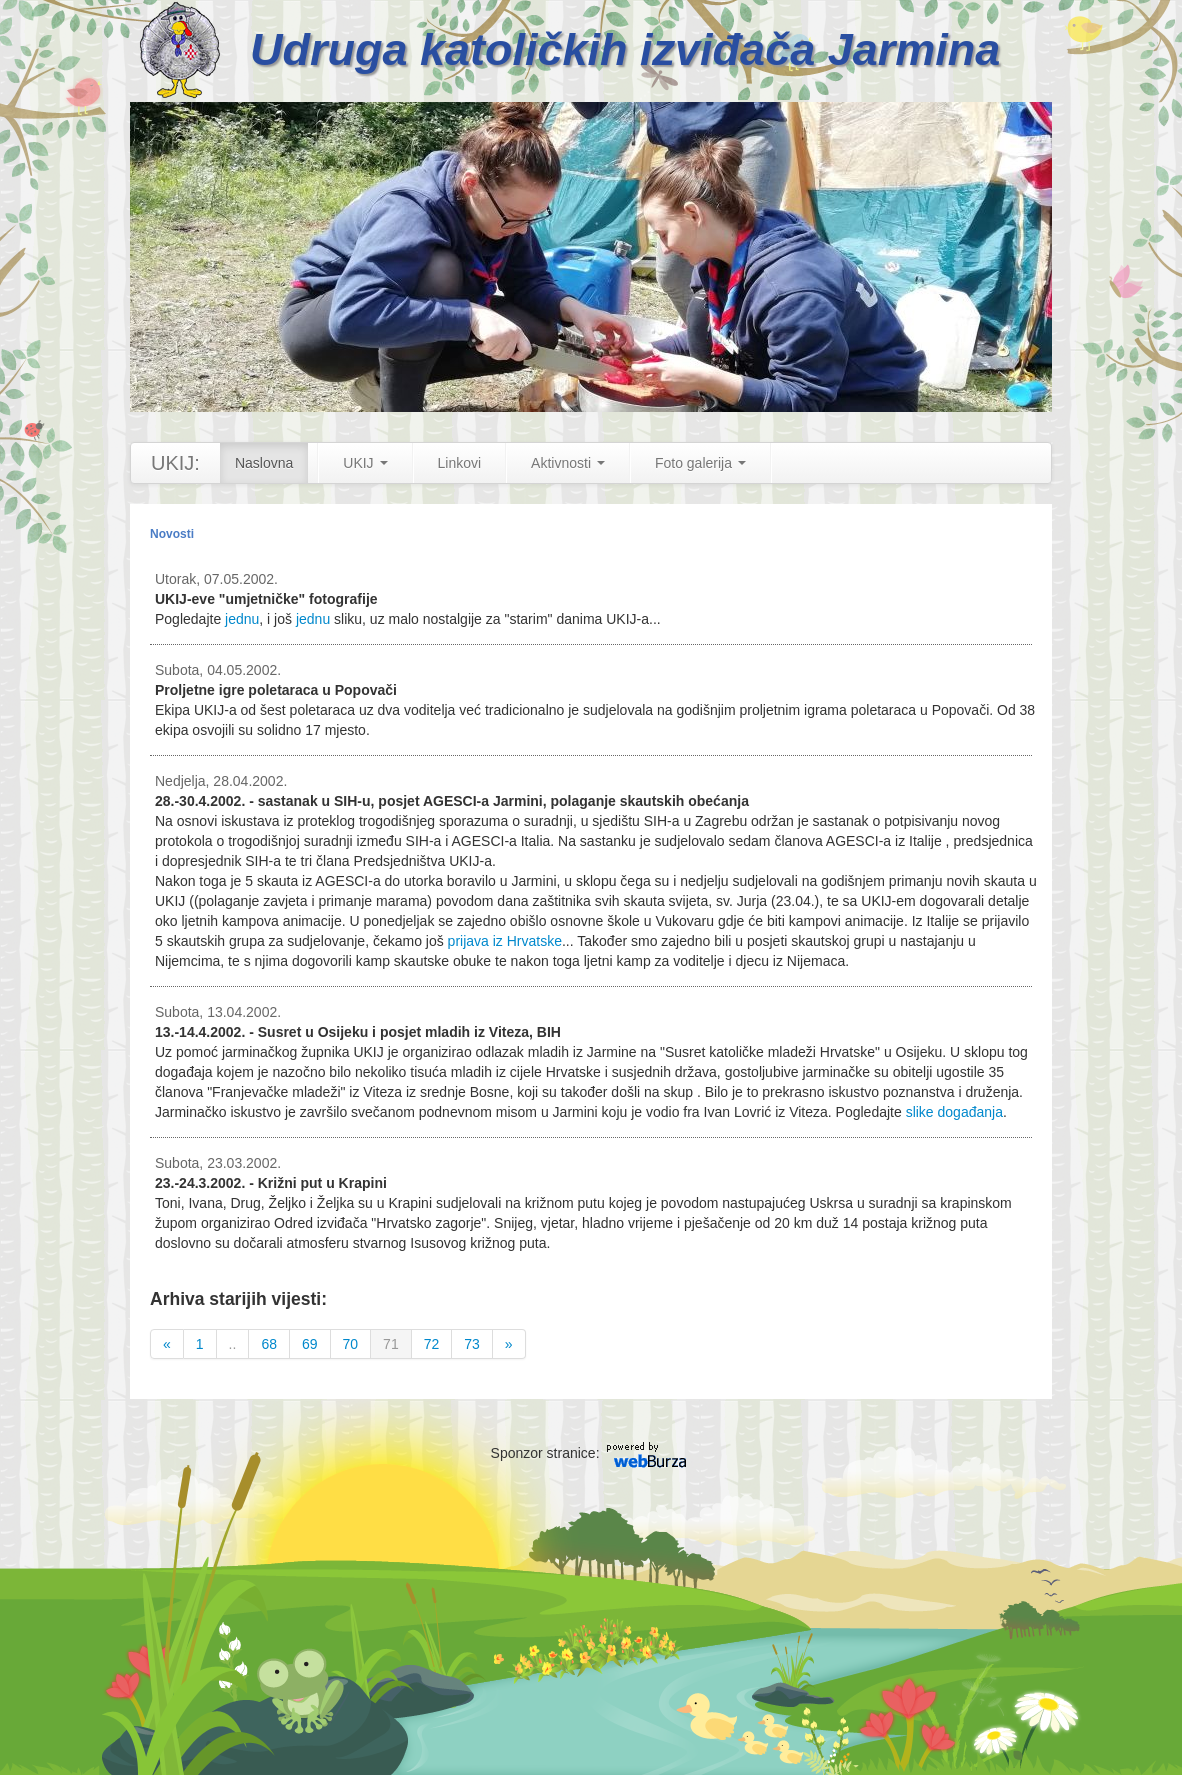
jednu (242, 619)
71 (391, 1344)
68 (269, 1344)
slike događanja (954, 1112)
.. (233, 1344)
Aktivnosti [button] (568, 463)
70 (351, 1344)
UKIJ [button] (365, 463)
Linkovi (460, 463)
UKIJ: (175, 463)
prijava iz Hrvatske (505, 941)
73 (472, 1344)
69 (310, 1344)
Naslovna (264, 463)
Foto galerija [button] (700, 463)
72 (432, 1344)
